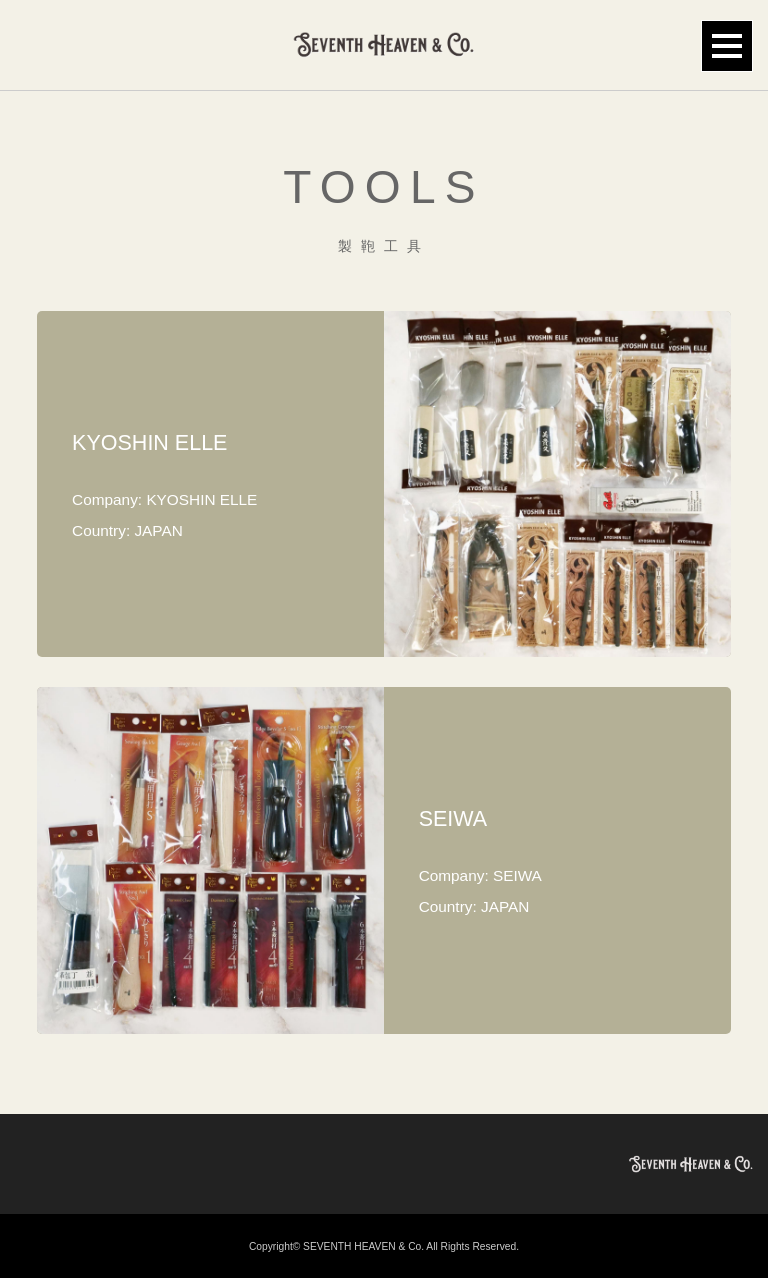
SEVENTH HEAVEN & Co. (363, 1246)
